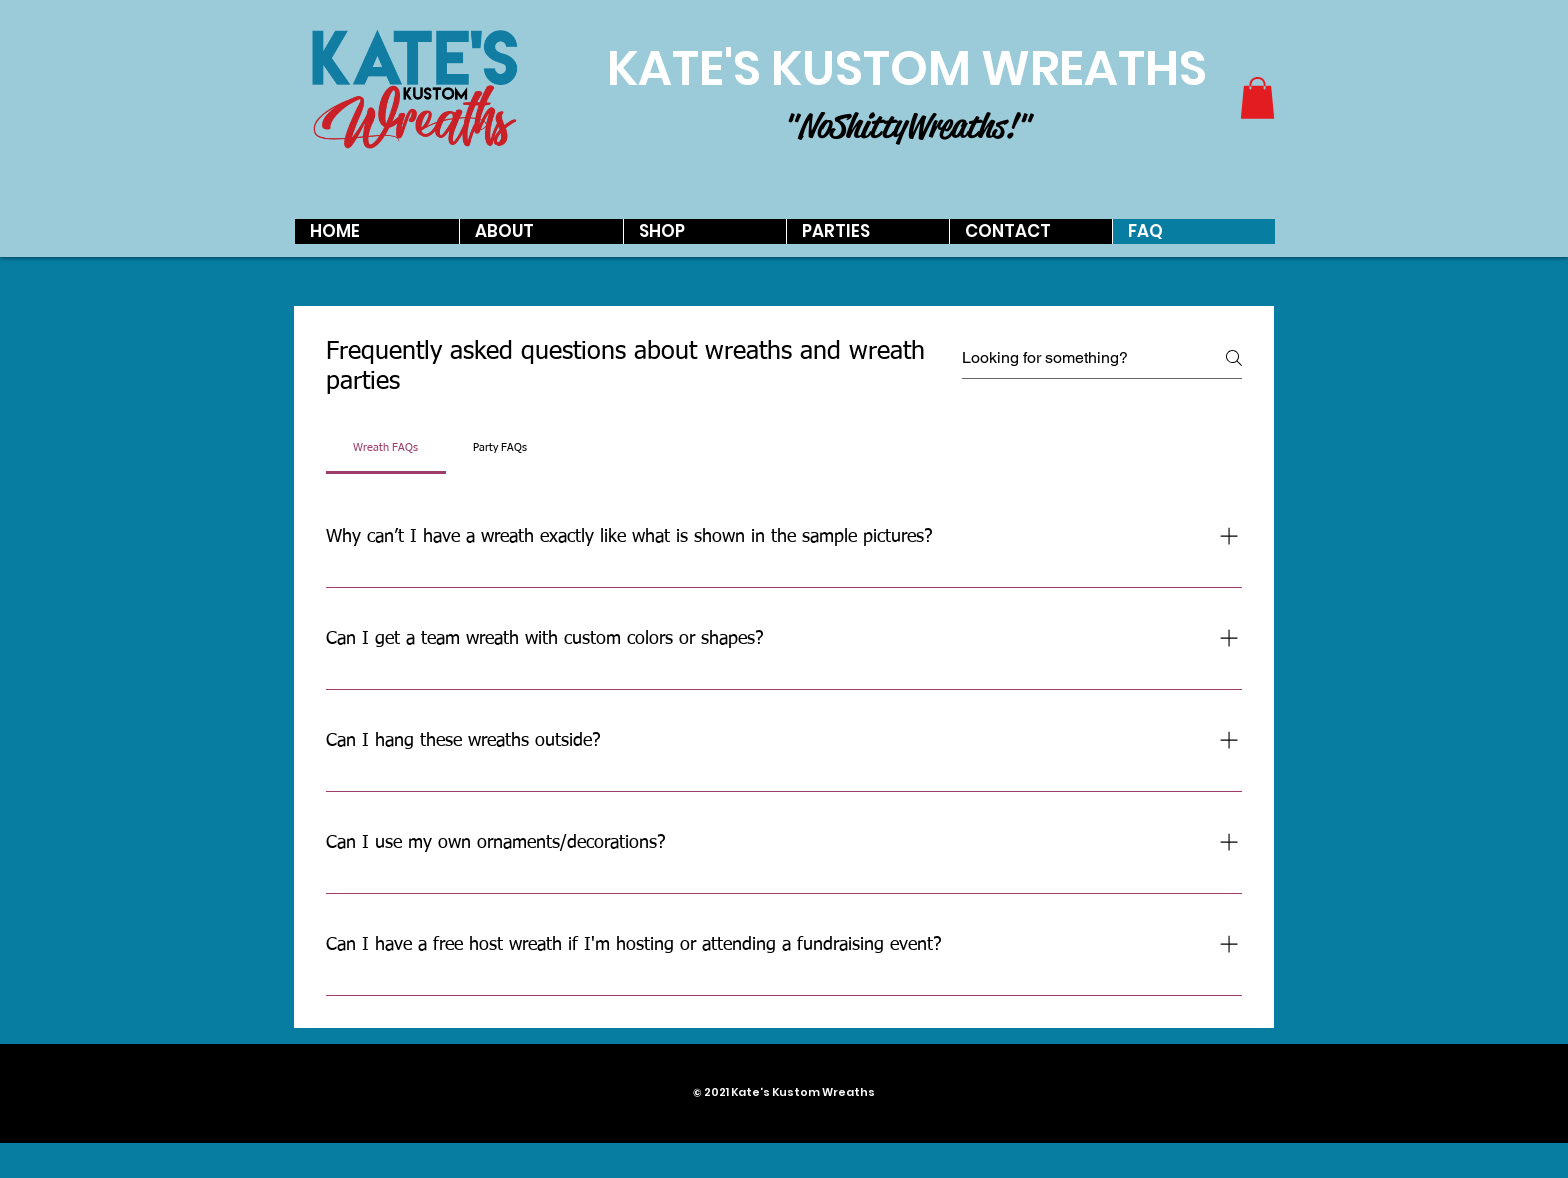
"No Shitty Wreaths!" (906, 126)
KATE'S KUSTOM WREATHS (907, 68)
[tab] (386, 448)
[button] (1257, 98)
